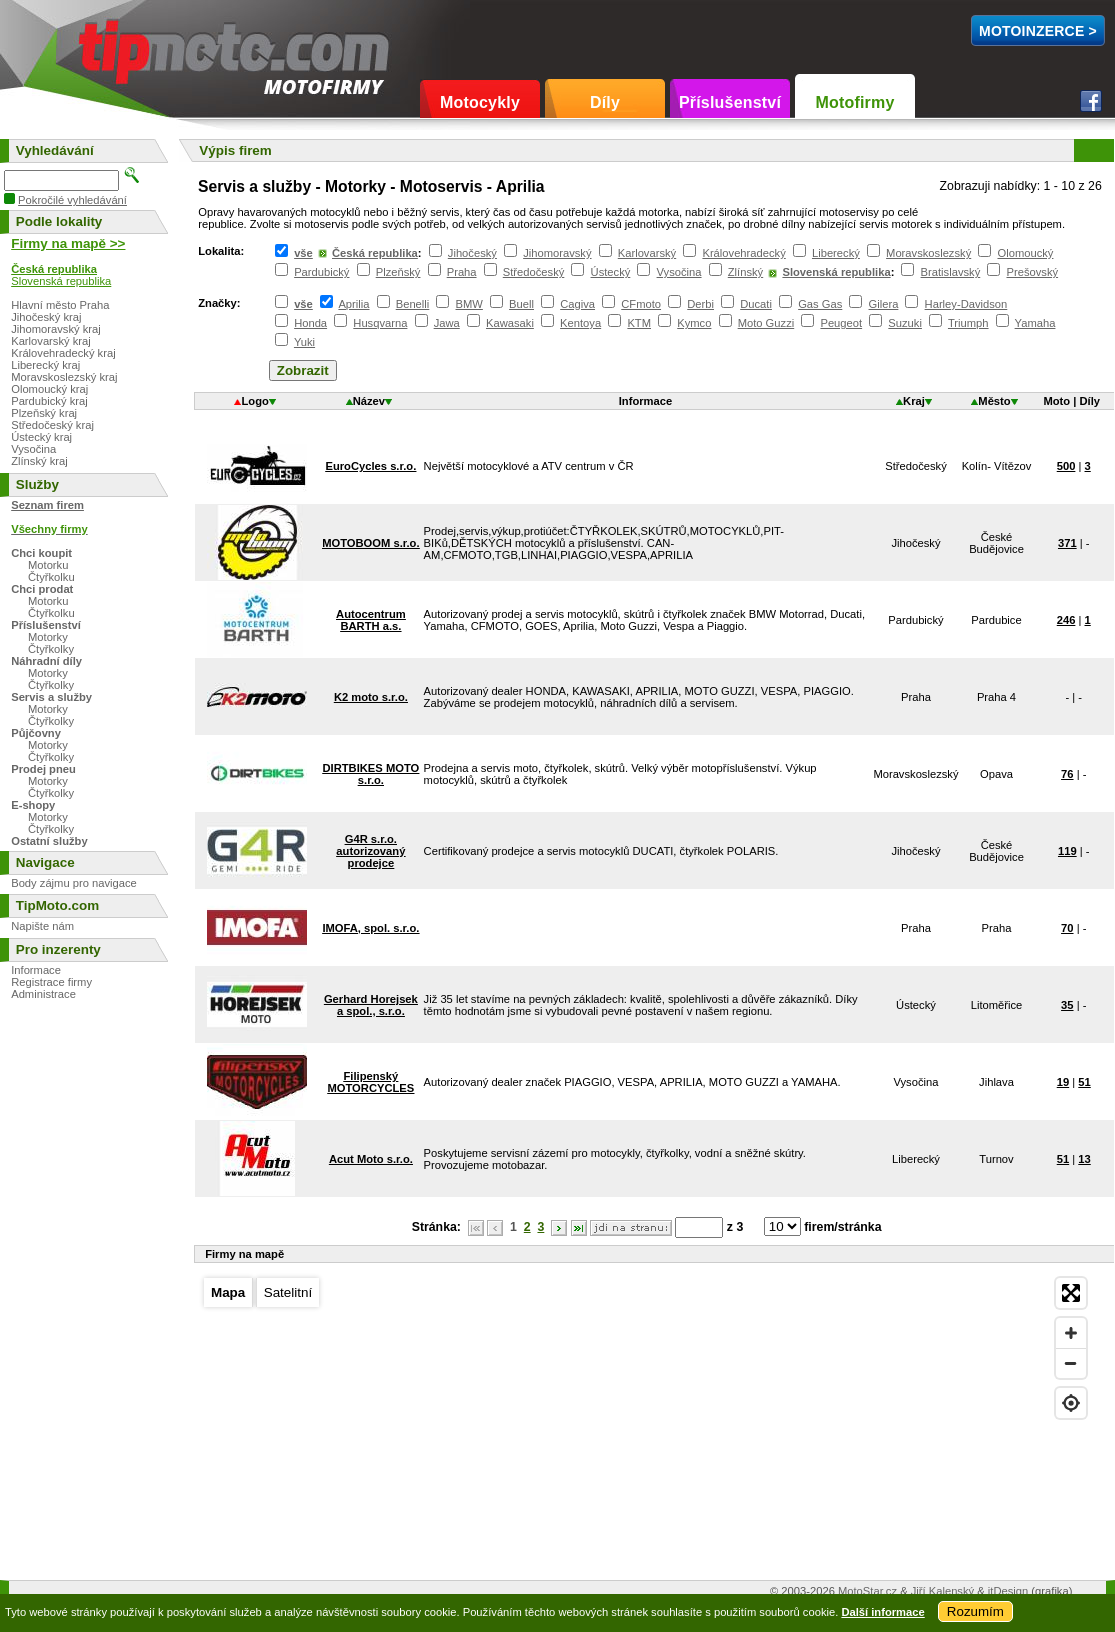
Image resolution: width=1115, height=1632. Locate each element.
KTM (639, 323)
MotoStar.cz (867, 1591)
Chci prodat (42, 589)
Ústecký (611, 272)
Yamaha (1035, 323)
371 (1067, 543)
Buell (521, 304)
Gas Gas (820, 304)
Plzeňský (398, 272)
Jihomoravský (557, 253)
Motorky (48, 637)
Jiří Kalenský (942, 1591)
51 (1084, 1082)
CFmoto (641, 304)
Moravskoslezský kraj (64, 377)
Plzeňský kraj (44, 413)
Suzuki (905, 323)
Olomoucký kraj (49, 389)
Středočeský (534, 272)
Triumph (968, 323)
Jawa (447, 323)
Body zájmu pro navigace (74, 883)
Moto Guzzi (766, 323)
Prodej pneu (43, 769)
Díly (605, 102)
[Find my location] (1071, 1403)
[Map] (645, 1418)
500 (1066, 466)
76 (1067, 774)
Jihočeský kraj (46, 317)
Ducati (756, 304)
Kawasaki (510, 323)
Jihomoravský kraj (56, 329)
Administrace (43, 994)
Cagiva (577, 304)
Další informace (882, 1612)
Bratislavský (951, 272)
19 (1063, 1082)
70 (1067, 928)
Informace (36, 970)
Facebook (1091, 101)
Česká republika (375, 253)
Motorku (48, 565)
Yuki (304, 342)
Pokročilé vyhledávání (72, 200)
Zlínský (745, 272)
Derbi (700, 304)
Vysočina (679, 272)
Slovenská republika (836, 272)
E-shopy (33, 805)
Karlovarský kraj (51, 341)
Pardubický (321, 272)
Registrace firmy (51, 982)
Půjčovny (36, 733)
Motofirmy (854, 102)
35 (1067, 1005)
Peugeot (841, 323)
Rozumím (975, 1611)
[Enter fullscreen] (1071, 1293)
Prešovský (1032, 272)
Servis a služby (51, 697)
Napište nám (42, 926)
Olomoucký (1025, 253)
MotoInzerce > (1038, 31)
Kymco (694, 323)
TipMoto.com (124, 46)
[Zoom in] (1071, 1333)
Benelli (413, 304)
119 (1067, 851)
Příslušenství (730, 102)
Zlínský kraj (39, 461)
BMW (469, 304)
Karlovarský (647, 253)
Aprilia (353, 304)
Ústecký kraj (41, 437)
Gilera (884, 304)
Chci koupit (41, 553)
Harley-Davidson (966, 304)
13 (1084, 1159)
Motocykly (480, 102)
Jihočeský (472, 253)
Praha (462, 272)
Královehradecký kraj (63, 353)
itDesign (1008, 1591)
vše (303, 253)
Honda (310, 323)
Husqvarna (380, 323)
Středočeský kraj (52, 425)
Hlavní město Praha (60, 305)
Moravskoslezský (928, 253)
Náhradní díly (46, 661)
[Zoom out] (1071, 1363)
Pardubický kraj (49, 401)
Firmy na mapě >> (68, 243)
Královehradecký (743, 253)
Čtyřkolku (51, 577)
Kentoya (580, 323)
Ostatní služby (49, 841)
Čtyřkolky (51, 649)
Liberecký (836, 253)
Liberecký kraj (45, 365)
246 (1066, 620)
